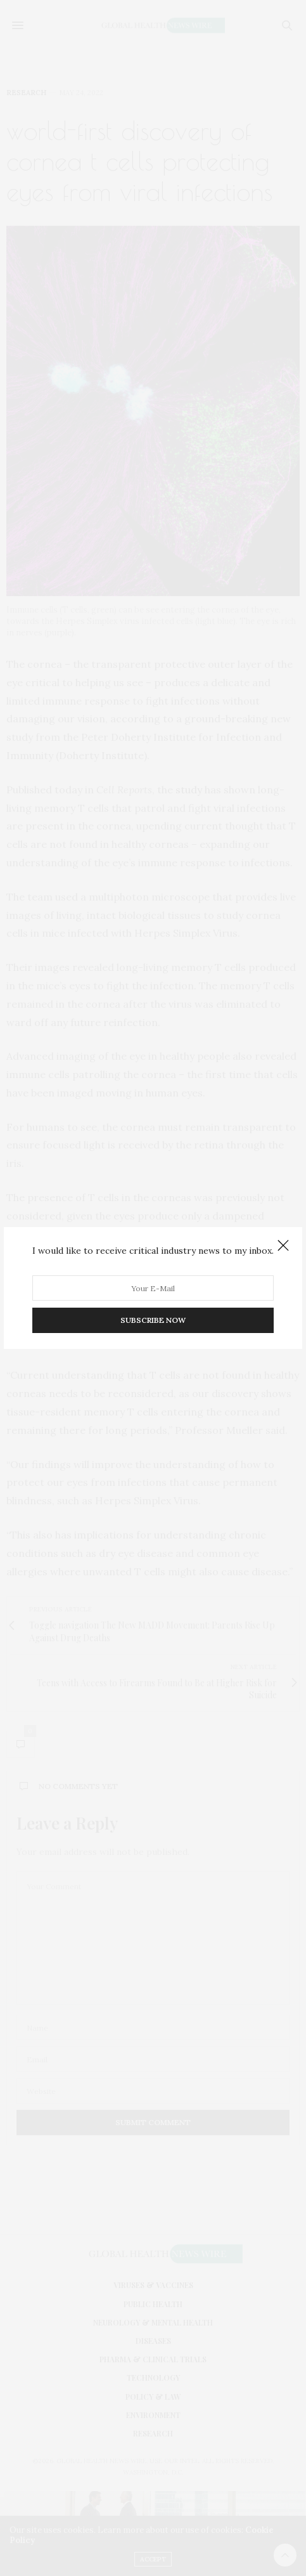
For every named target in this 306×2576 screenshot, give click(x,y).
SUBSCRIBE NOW (153, 1320)
